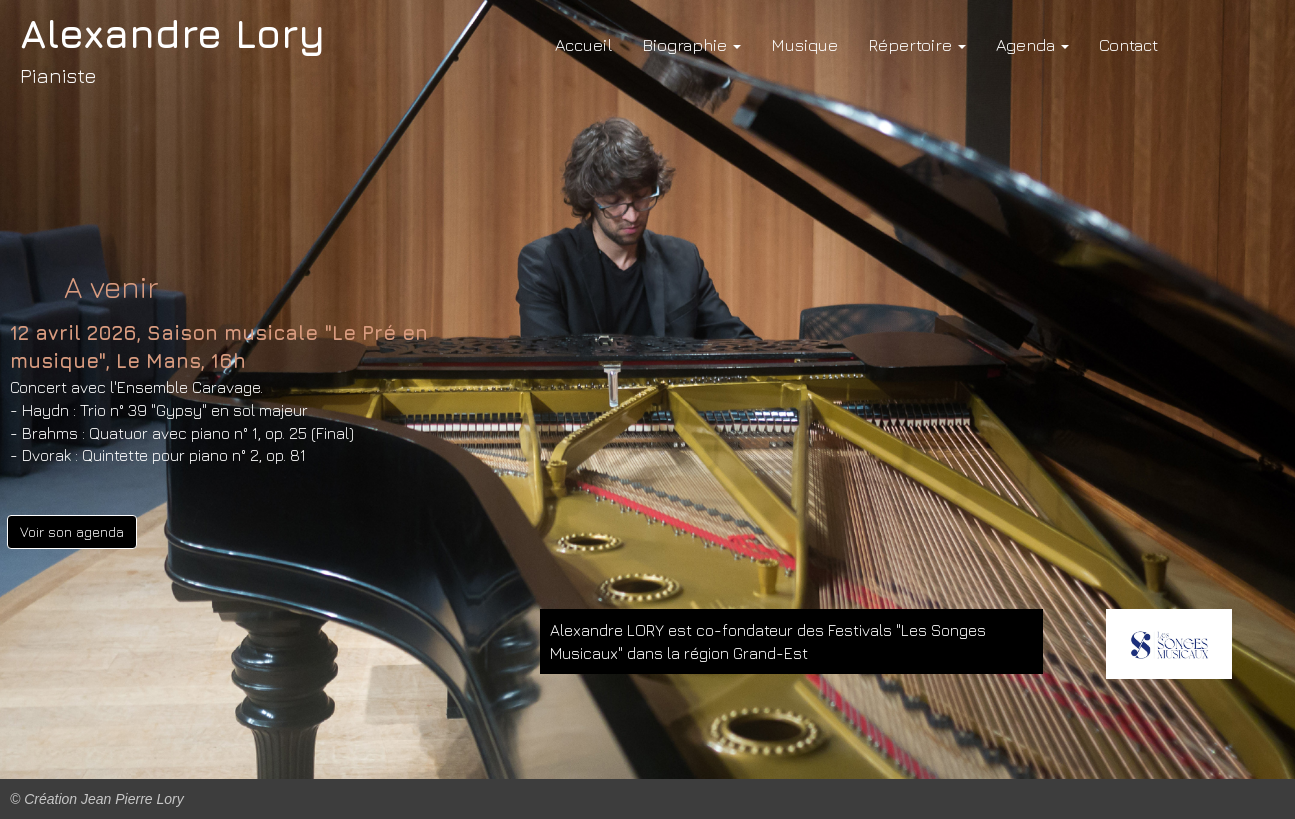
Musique (804, 45)
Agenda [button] (1032, 45)
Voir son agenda (72, 531)
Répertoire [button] (917, 45)
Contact (1128, 45)
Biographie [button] (691, 45)
